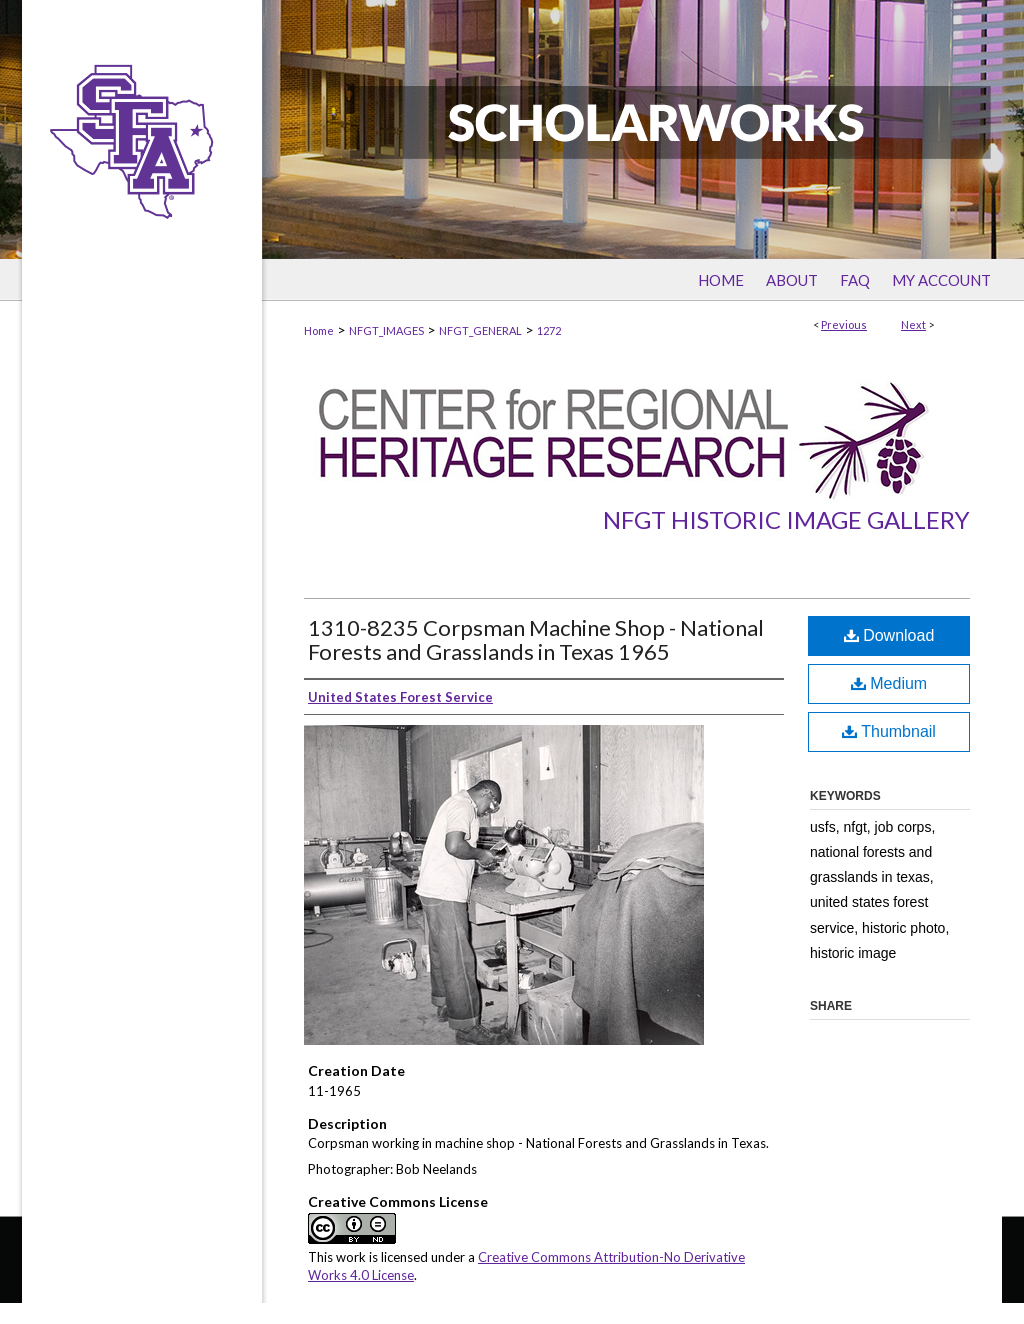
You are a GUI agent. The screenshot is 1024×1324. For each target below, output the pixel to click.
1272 (549, 330)
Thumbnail (889, 731)
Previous (844, 324)
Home (319, 330)
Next (913, 324)
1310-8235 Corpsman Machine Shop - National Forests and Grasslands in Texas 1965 (536, 639)
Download (889, 635)
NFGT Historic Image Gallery (786, 519)
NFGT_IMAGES (386, 330)
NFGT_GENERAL (480, 330)
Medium (889, 683)
